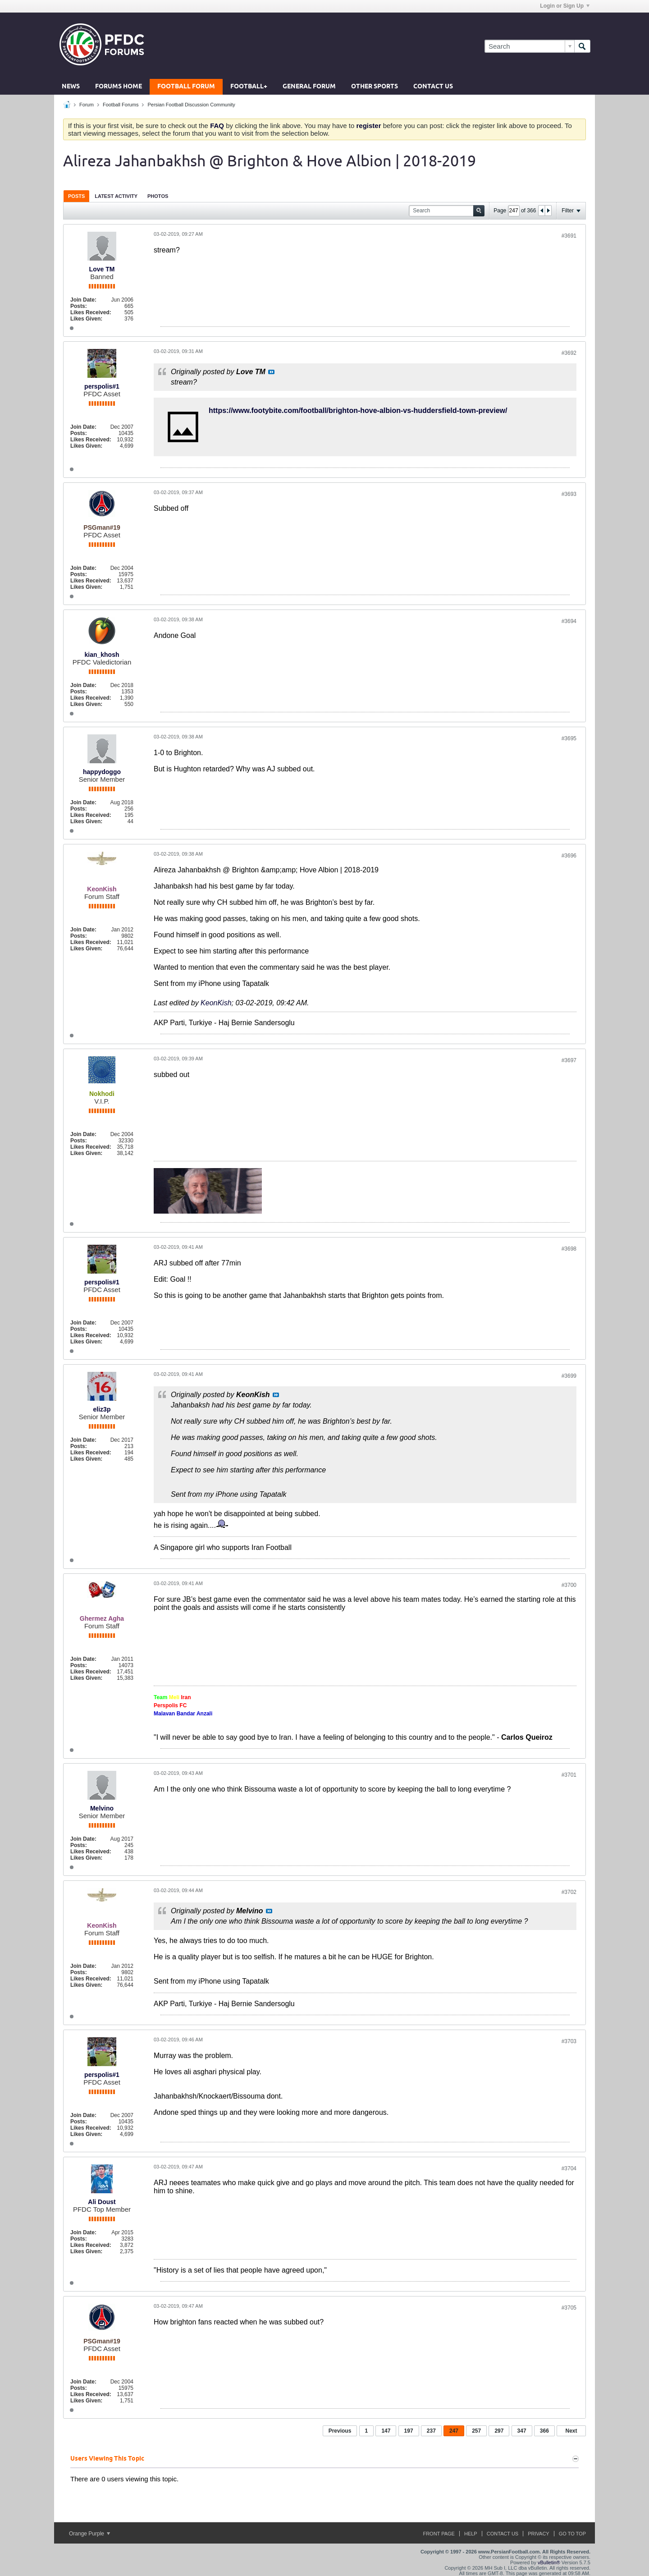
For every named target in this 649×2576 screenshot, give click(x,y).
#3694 (569, 621)
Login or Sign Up (565, 6)
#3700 (569, 1585)
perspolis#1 (101, 386)
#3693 (569, 494)
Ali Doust (101, 2201)
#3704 (569, 2168)
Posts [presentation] (76, 196)
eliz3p (102, 1409)
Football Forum (186, 87)
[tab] (76, 196)
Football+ (248, 87)
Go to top (572, 2533)
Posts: (78, 306)
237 (431, 2431)
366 (544, 2431)
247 (453, 2431)
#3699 (569, 1376)
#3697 (569, 1060)
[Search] (529, 46)
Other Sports (374, 87)
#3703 (569, 2041)
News (71, 87)
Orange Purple (89, 2533)
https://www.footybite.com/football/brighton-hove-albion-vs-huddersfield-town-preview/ (358, 410)
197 (408, 2431)
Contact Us (433, 87)
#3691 (569, 236)
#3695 (569, 738)
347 (521, 2431)
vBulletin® (549, 2562)
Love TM (102, 269)
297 (498, 2431)
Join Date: (83, 300)
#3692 (569, 353)
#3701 (569, 1775)
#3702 (569, 1892)
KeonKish (216, 1003)
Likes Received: (90, 312)
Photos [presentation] (157, 196)
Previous (340, 2431)
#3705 (569, 2308)
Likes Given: (86, 319)
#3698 (569, 1249)
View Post (271, 372)
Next (571, 2431)
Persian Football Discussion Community (191, 104)
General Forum (309, 87)
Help (470, 2533)
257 (476, 2431)
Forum (86, 104)
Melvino (102, 1808)
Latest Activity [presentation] (116, 196)
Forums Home (118, 87)
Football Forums (120, 104)
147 (385, 2431)
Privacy (538, 2533)
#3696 (569, 856)
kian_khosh (101, 654)
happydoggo (102, 771)
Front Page (439, 2533)
